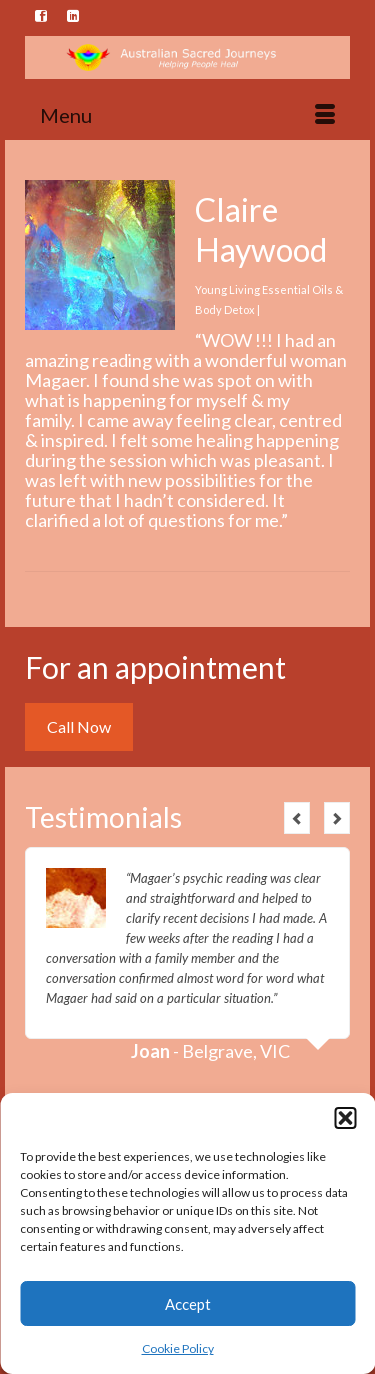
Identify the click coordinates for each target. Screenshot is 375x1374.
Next (337, 818)
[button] (345, 1118)
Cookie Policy (178, 1348)
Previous (297, 818)
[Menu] (187, 115)
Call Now (79, 726)
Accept (188, 1304)
